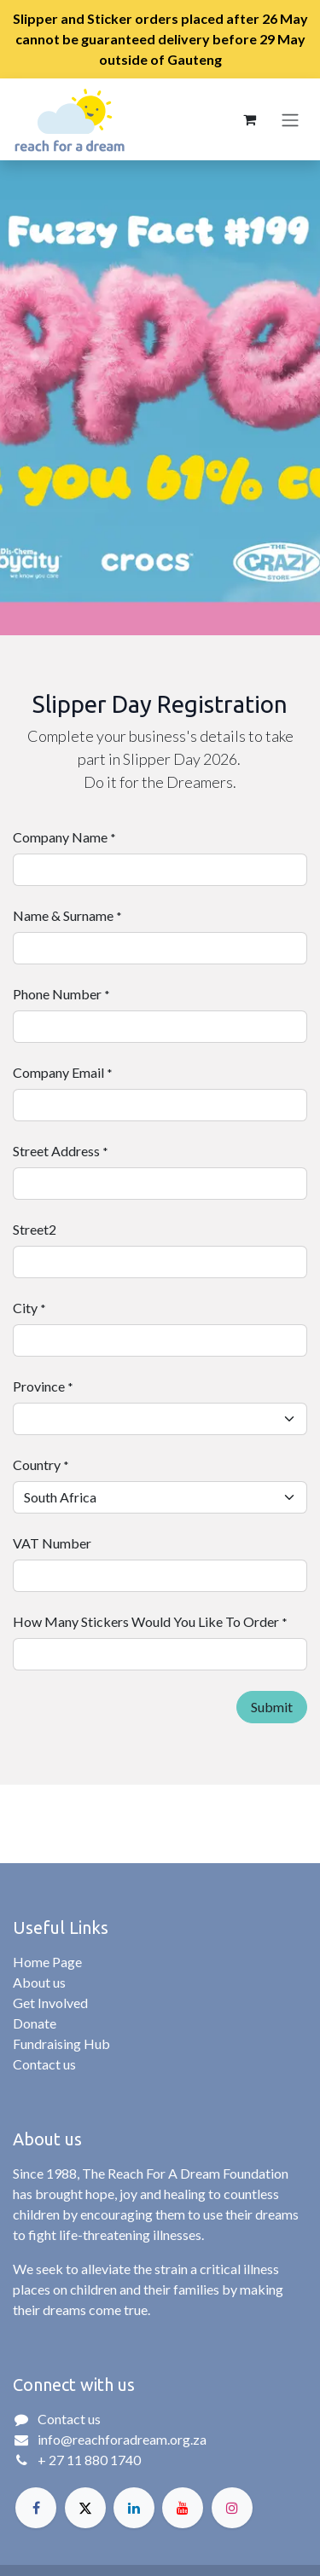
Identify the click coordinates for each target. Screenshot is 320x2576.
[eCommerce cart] (249, 119)
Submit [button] (272, 1707)
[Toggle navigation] (290, 119)
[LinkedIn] (133, 2507)
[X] (85, 2507)
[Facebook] (35, 2507)
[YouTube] (182, 2507)
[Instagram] (232, 2507)
